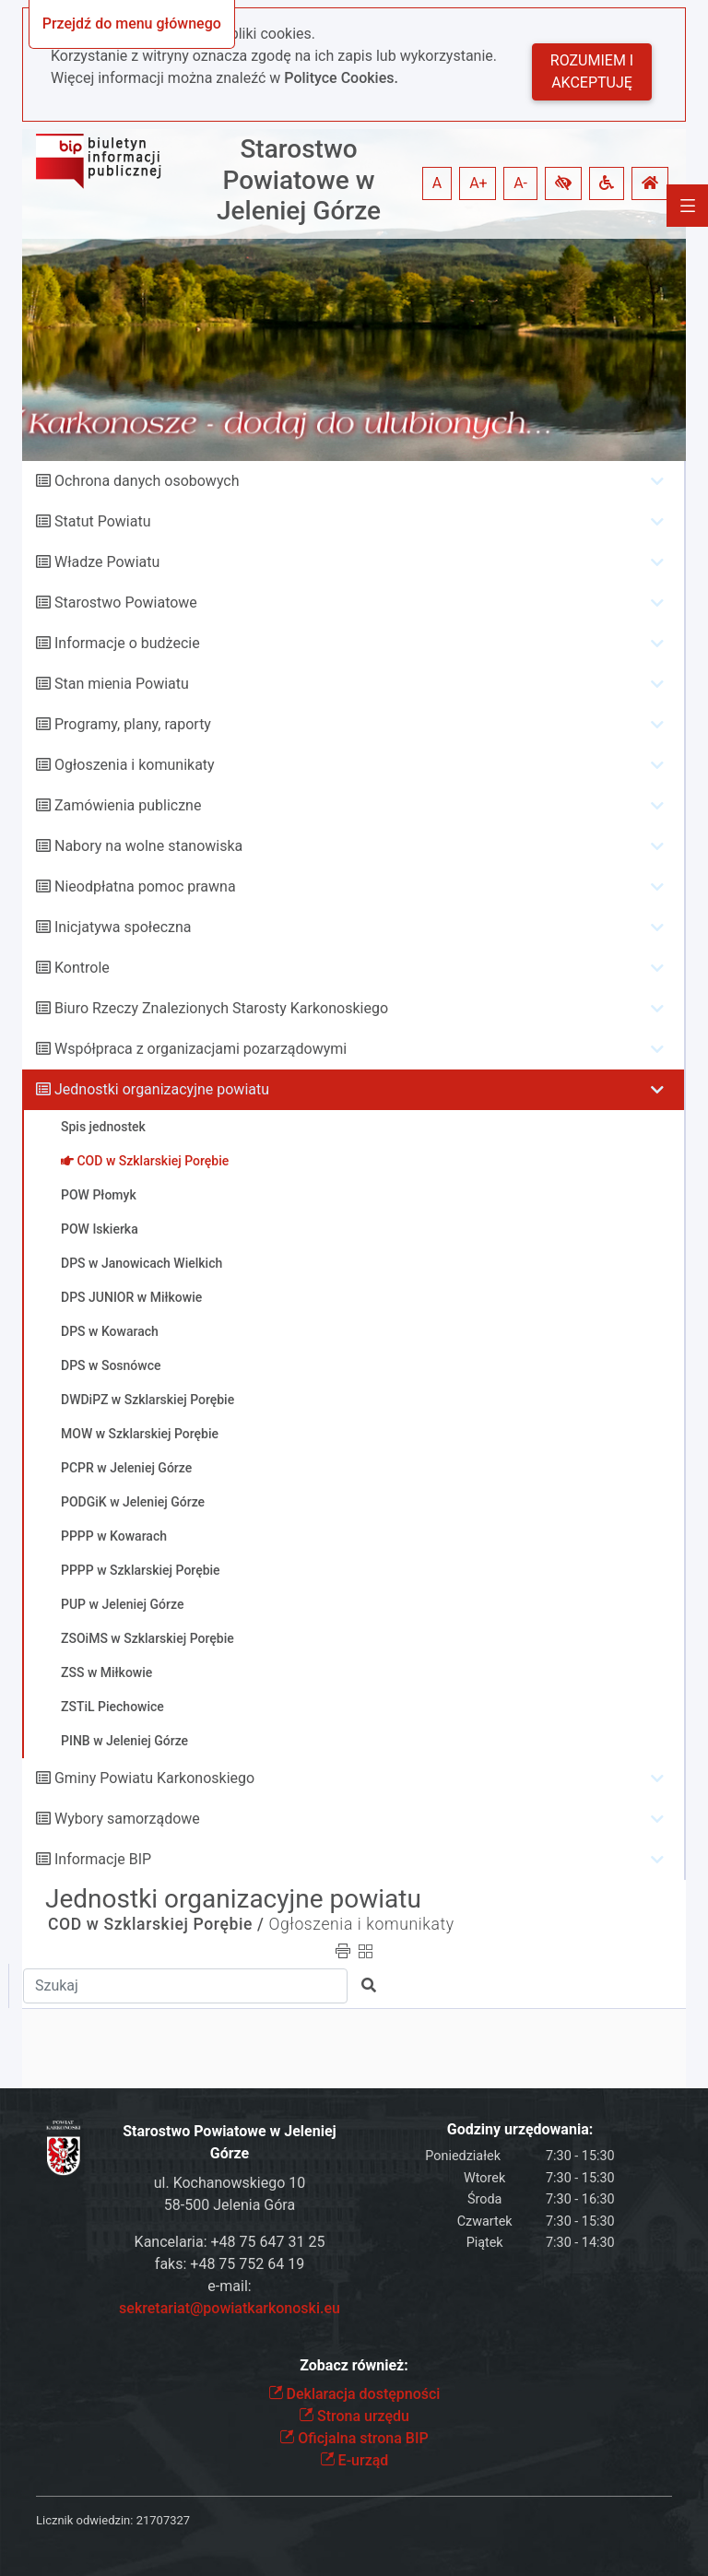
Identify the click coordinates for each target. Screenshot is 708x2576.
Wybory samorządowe (127, 1818)
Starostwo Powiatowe (125, 602)
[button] (563, 183)
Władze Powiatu (106, 562)
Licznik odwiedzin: (84, 2520)
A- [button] (520, 183)
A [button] (437, 183)
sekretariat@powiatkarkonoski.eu (229, 2308)
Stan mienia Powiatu (121, 683)
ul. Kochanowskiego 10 (230, 2183)
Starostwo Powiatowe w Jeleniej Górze (299, 180)
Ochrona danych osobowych (147, 481)
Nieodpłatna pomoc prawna (145, 886)
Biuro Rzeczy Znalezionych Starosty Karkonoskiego (221, 1008)
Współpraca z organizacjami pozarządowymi (200, 1049)
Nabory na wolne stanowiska (148, 846)
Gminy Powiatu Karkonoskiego (154, 1778)
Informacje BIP (102, 1859)
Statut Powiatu (102, 521)
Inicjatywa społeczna (123, 927)
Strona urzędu (354, 2416)
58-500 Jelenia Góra (229, 2205)
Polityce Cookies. (341, 78)
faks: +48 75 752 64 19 (229, 2264)
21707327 (163, 2520)
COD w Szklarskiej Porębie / (156, 1924)
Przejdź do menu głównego (131, 23)
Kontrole (82, 967)
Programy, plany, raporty (132, 724)
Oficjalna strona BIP (353, 2438)
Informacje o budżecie (127, 643)
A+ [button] (478, 183)
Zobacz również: (354, 2365)
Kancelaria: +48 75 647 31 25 (230, 2242)
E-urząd (354, 2460)
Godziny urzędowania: (520, 2129)
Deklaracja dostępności (354, 2394)
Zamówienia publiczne (127, 805)
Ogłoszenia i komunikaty (134, 765)
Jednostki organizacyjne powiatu (161, 1089)
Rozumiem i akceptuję (591, 71)
